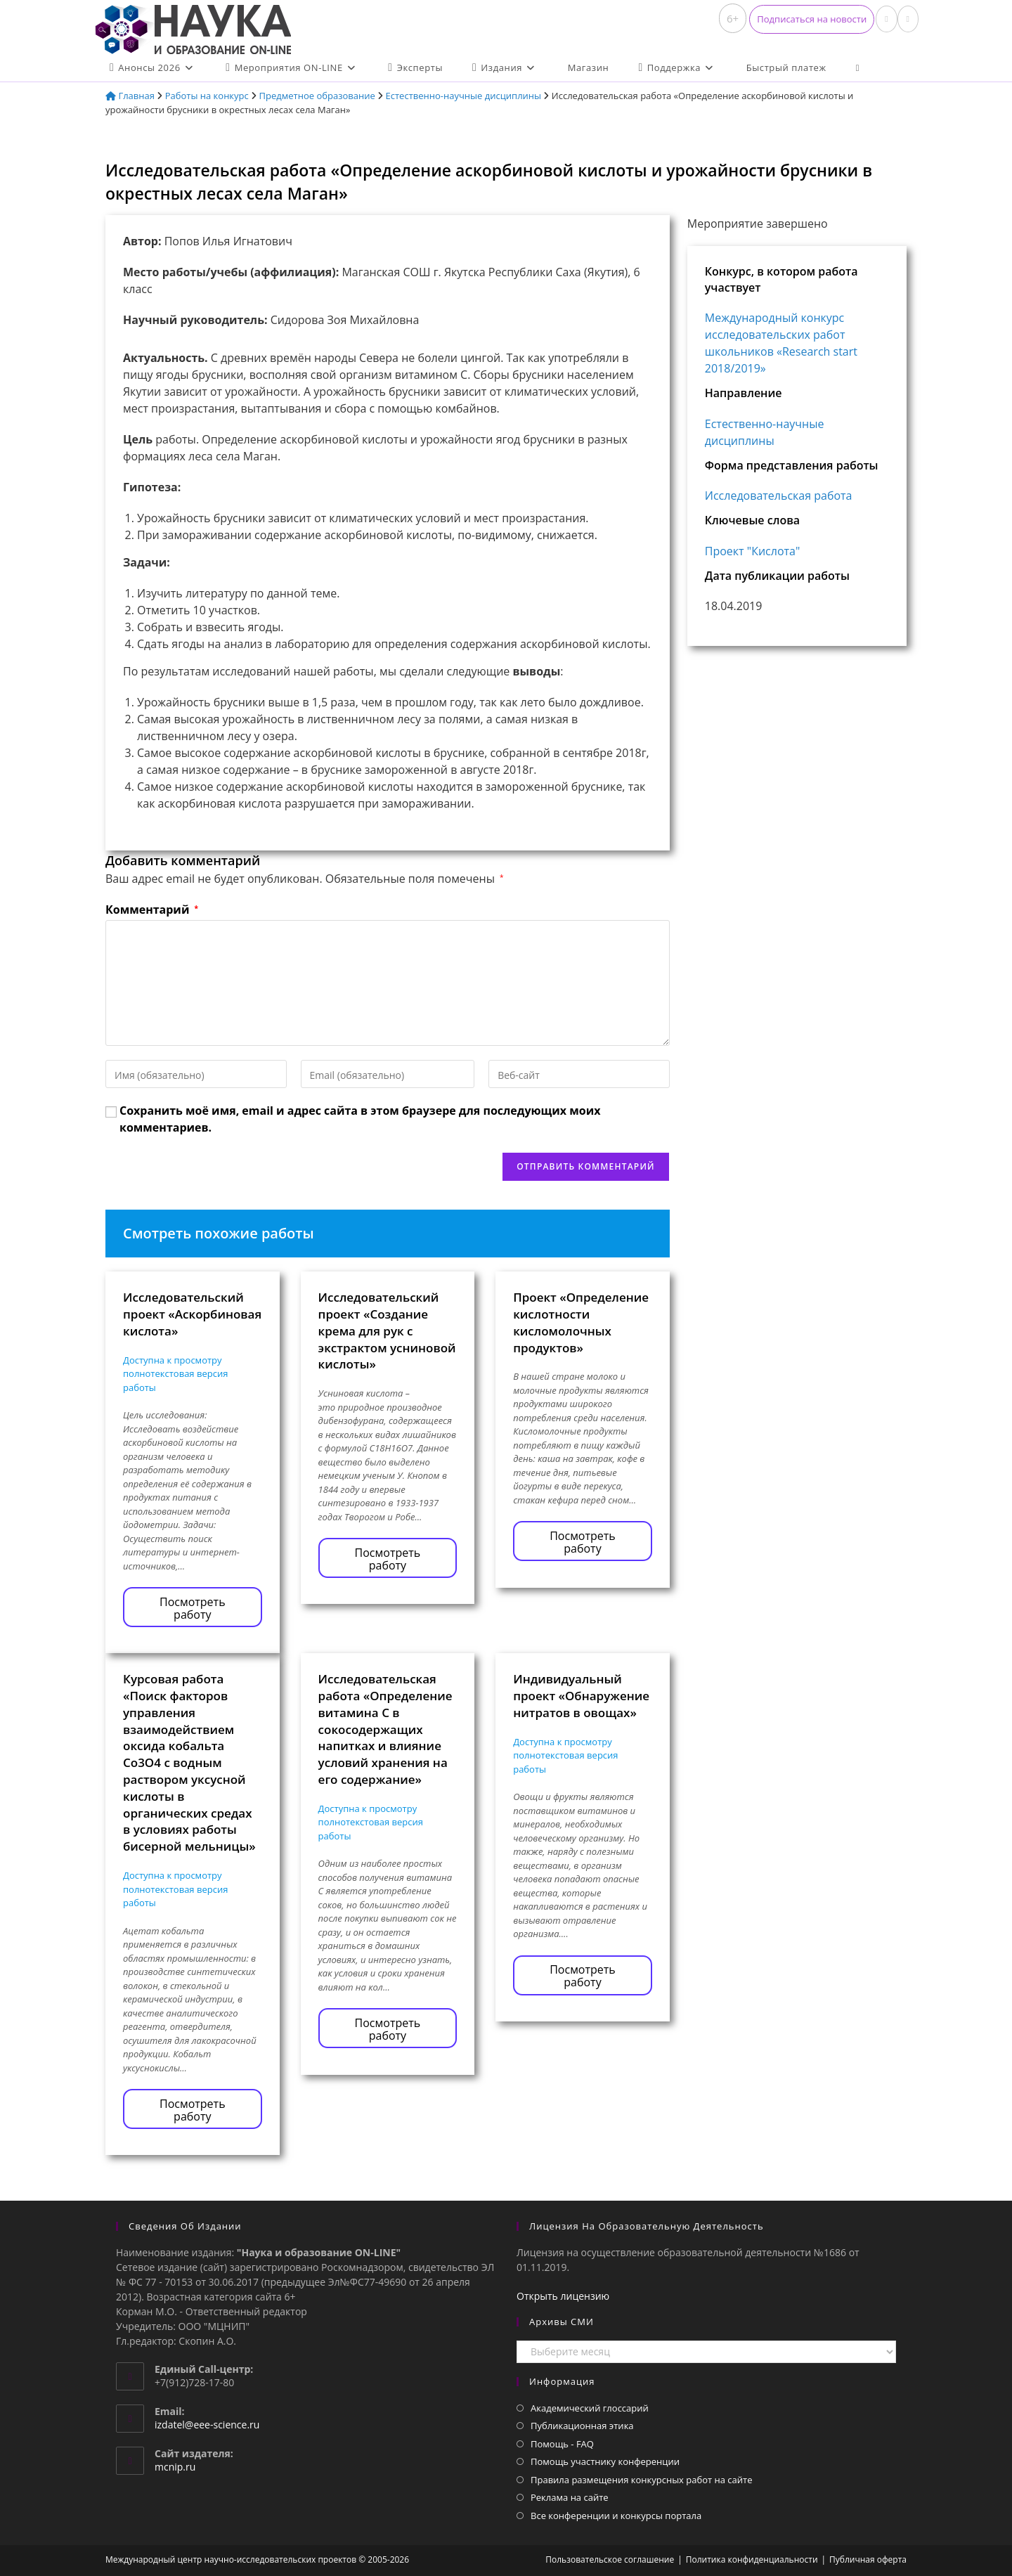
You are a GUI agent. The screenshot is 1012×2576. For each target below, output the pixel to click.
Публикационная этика (582, 2425)
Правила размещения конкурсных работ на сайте (642, 2479)
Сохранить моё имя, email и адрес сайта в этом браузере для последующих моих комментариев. (359, 1119)
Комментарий (151, 909)
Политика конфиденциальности (752, 2559)
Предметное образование (317, 95)
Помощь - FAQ (562, 2444)
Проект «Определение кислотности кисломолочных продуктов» (581, 1322)
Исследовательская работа (778, 495)
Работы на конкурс (207, 95)
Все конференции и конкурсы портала (616, 2515)
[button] (811, 19)
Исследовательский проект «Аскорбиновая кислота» (192, 1314)
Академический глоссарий (590, 2408)
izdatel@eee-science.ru (207, 2424)
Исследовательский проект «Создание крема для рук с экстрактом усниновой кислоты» (387, 1330)
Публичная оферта (868, 2559)
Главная (130, 95)
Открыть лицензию (563, 2296)
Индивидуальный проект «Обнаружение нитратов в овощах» (581, 1696)
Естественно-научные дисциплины (464, 95)
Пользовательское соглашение (609, 2559)
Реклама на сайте (570, 2497)
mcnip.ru (175, 2466)
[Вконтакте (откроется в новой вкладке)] (886, 19)
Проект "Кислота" (752, 551)
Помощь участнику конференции (605, 2461)
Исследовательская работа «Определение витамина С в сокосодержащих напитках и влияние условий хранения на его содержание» (385, 1729)
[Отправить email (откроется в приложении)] (908, 19)
